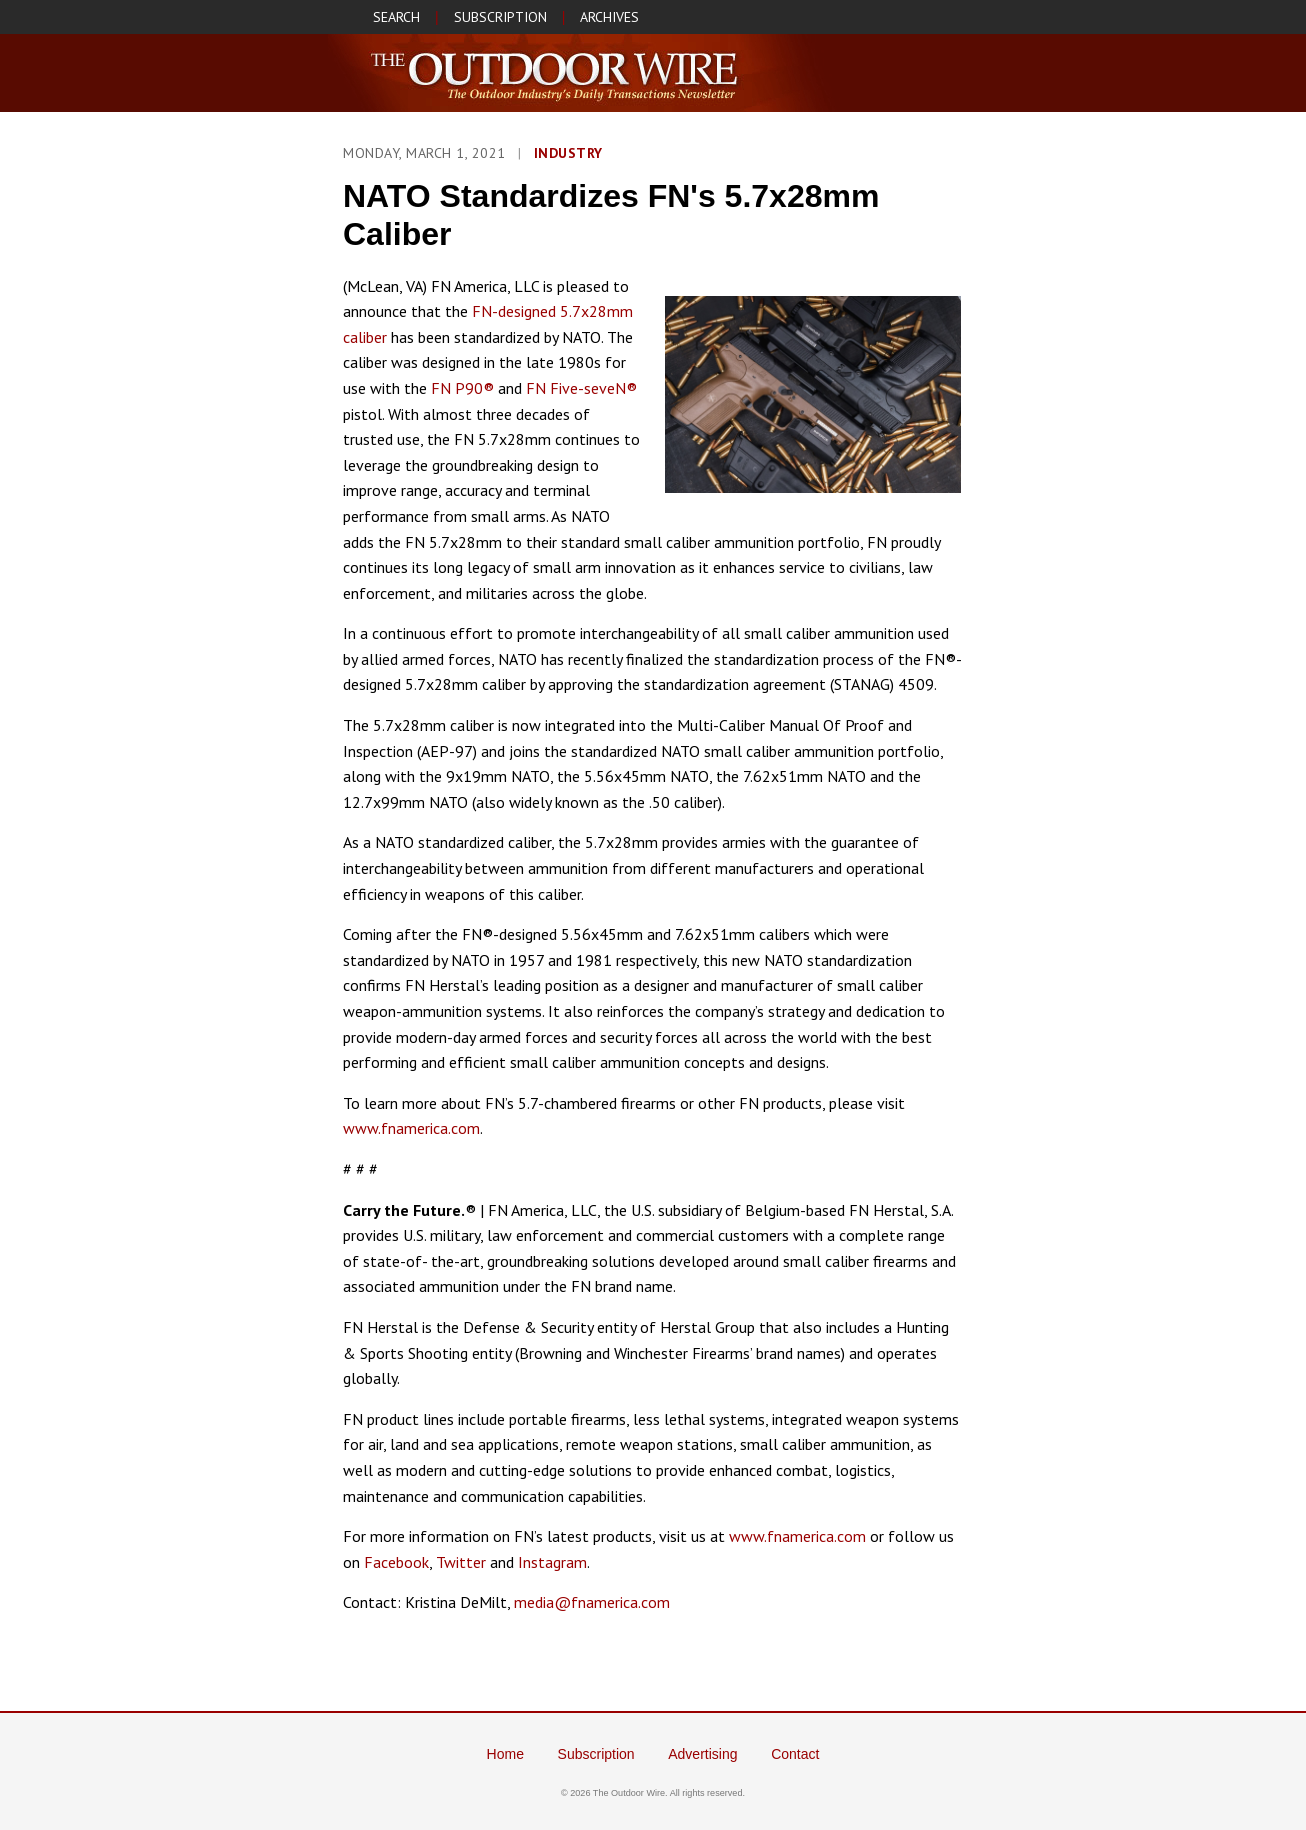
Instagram (552, 1562)
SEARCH (396, 17)
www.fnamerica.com (411, 1128)
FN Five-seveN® (581, 388)
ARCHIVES (609, 17)
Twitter (461, 1562)
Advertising (702, 1754)
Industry (568, 153)
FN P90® (462, 388)
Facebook (396, 1562)
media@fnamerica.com (592, 1602)
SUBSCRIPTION (500, 17)
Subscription (596, 1754)
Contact (795, 1754)
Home (505, 1754)
